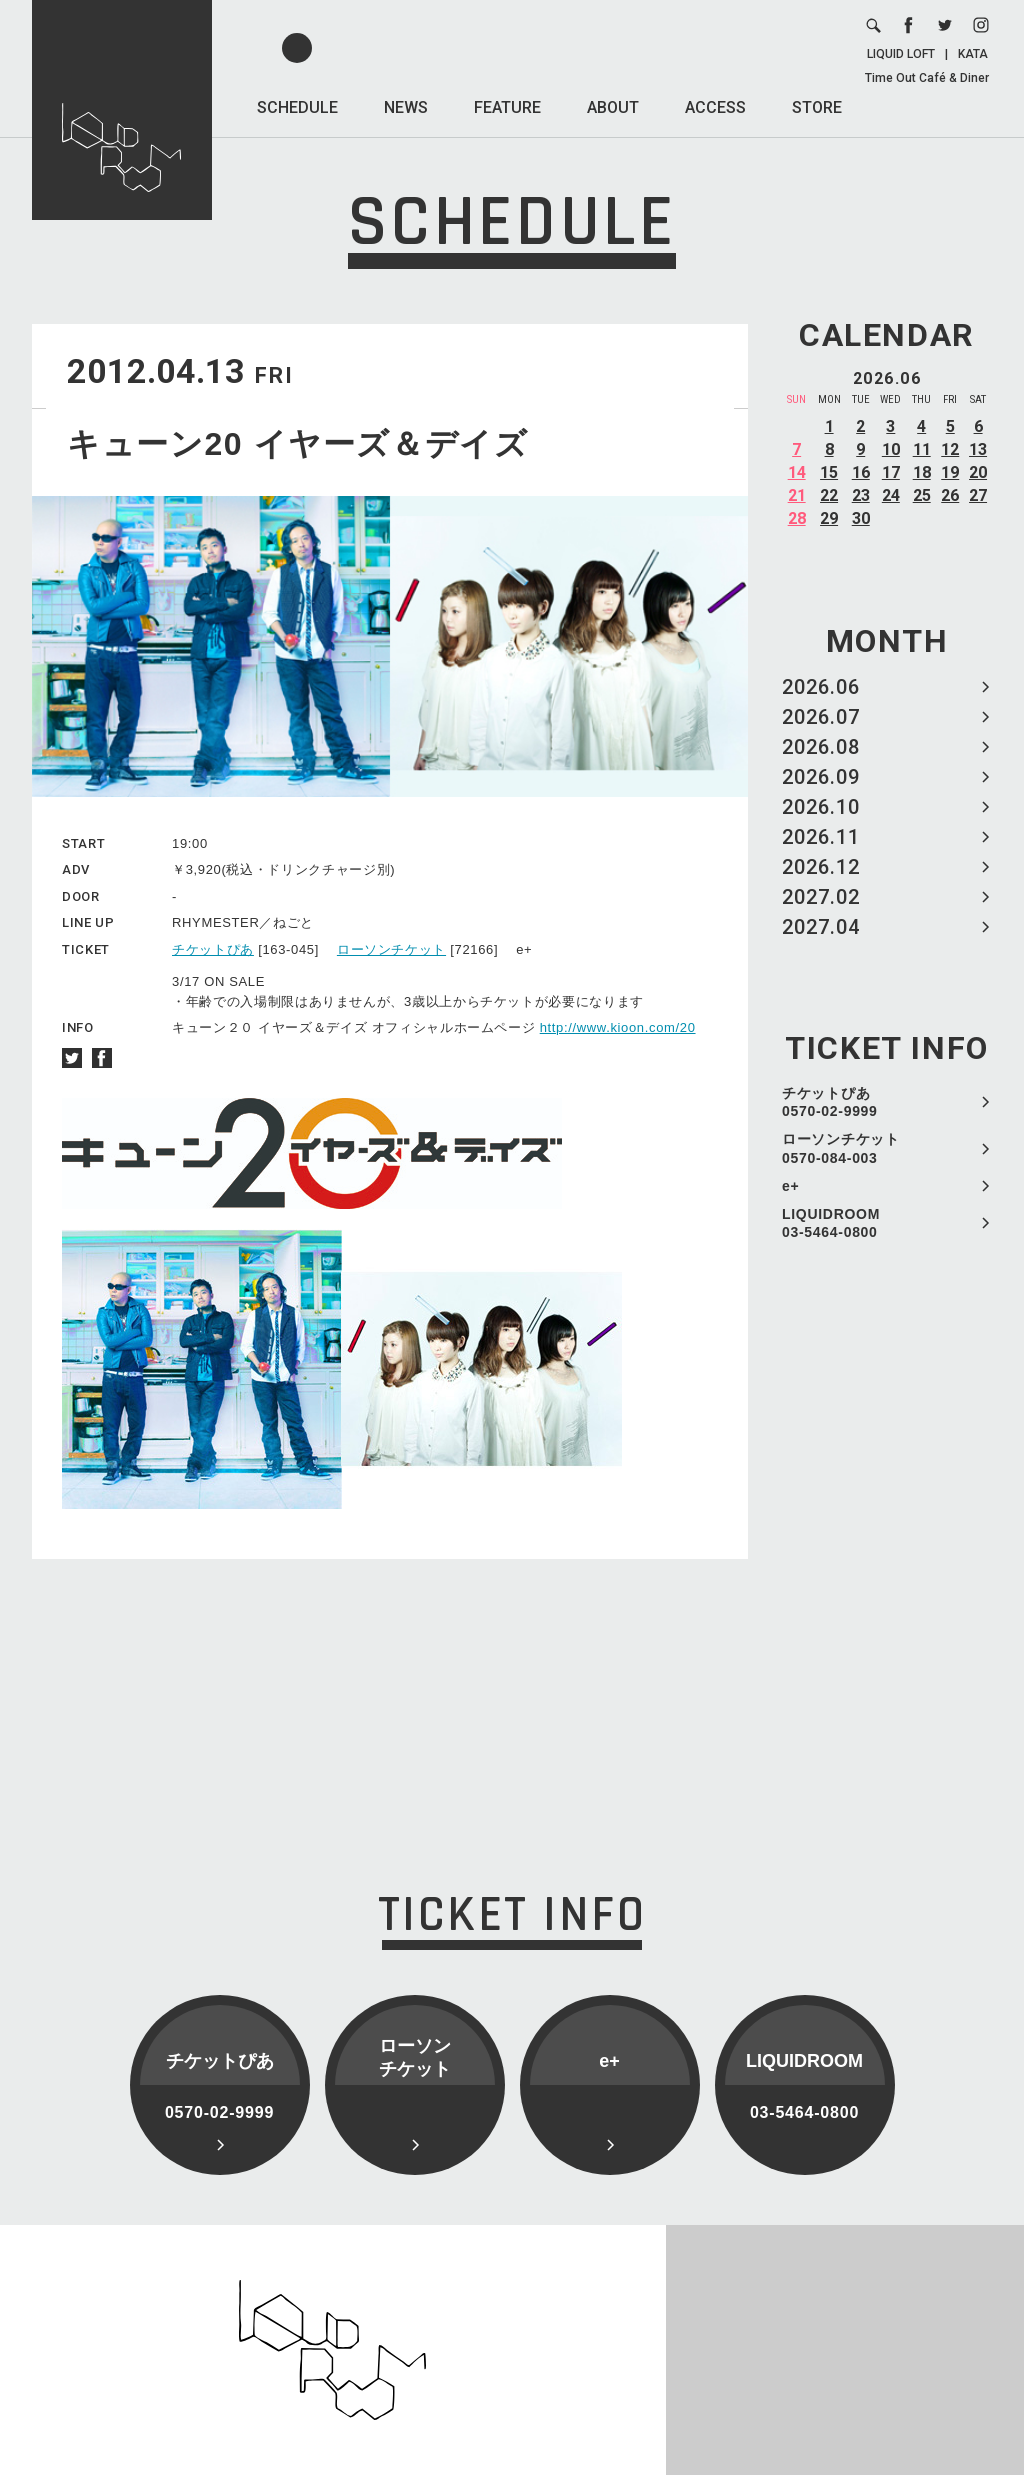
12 (950, 449)
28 (797, 518)
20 (978, 472)
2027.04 (821, 927)
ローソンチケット (391, 949)
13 (978, 449)
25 (922, 495)
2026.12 (821, 867)
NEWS (406, 107)
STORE (817, 107)
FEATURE (507, 107)
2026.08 (821, 747)
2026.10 (821, 807)
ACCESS (715, 107)
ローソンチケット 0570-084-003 (841, 1148)
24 (891, 495)
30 (861, 518)
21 (797, 495)
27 (978, 495)
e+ (790, 1186)
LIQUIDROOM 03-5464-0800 (831, 1223)
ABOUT (613, 107)
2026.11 (821, 837)
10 (891, 449)
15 (829, 472)
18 (922, 472)
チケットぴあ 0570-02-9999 (830, 1102)
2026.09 (821, 777)
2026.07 (821, 717)
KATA (973, 54)
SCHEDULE (297, 107)
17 (891, 472)
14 (797, 472)
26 (950, 495)
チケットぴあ (213, 949)
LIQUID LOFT (901, 54)
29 (829, 518)
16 (861, 472)
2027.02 (821, 897)
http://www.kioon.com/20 (618, 1027)
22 (829, 495)
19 (950, 472)
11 (922, 449)
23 (861, 495)
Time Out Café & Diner (927, 78)
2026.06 (821, 687)
